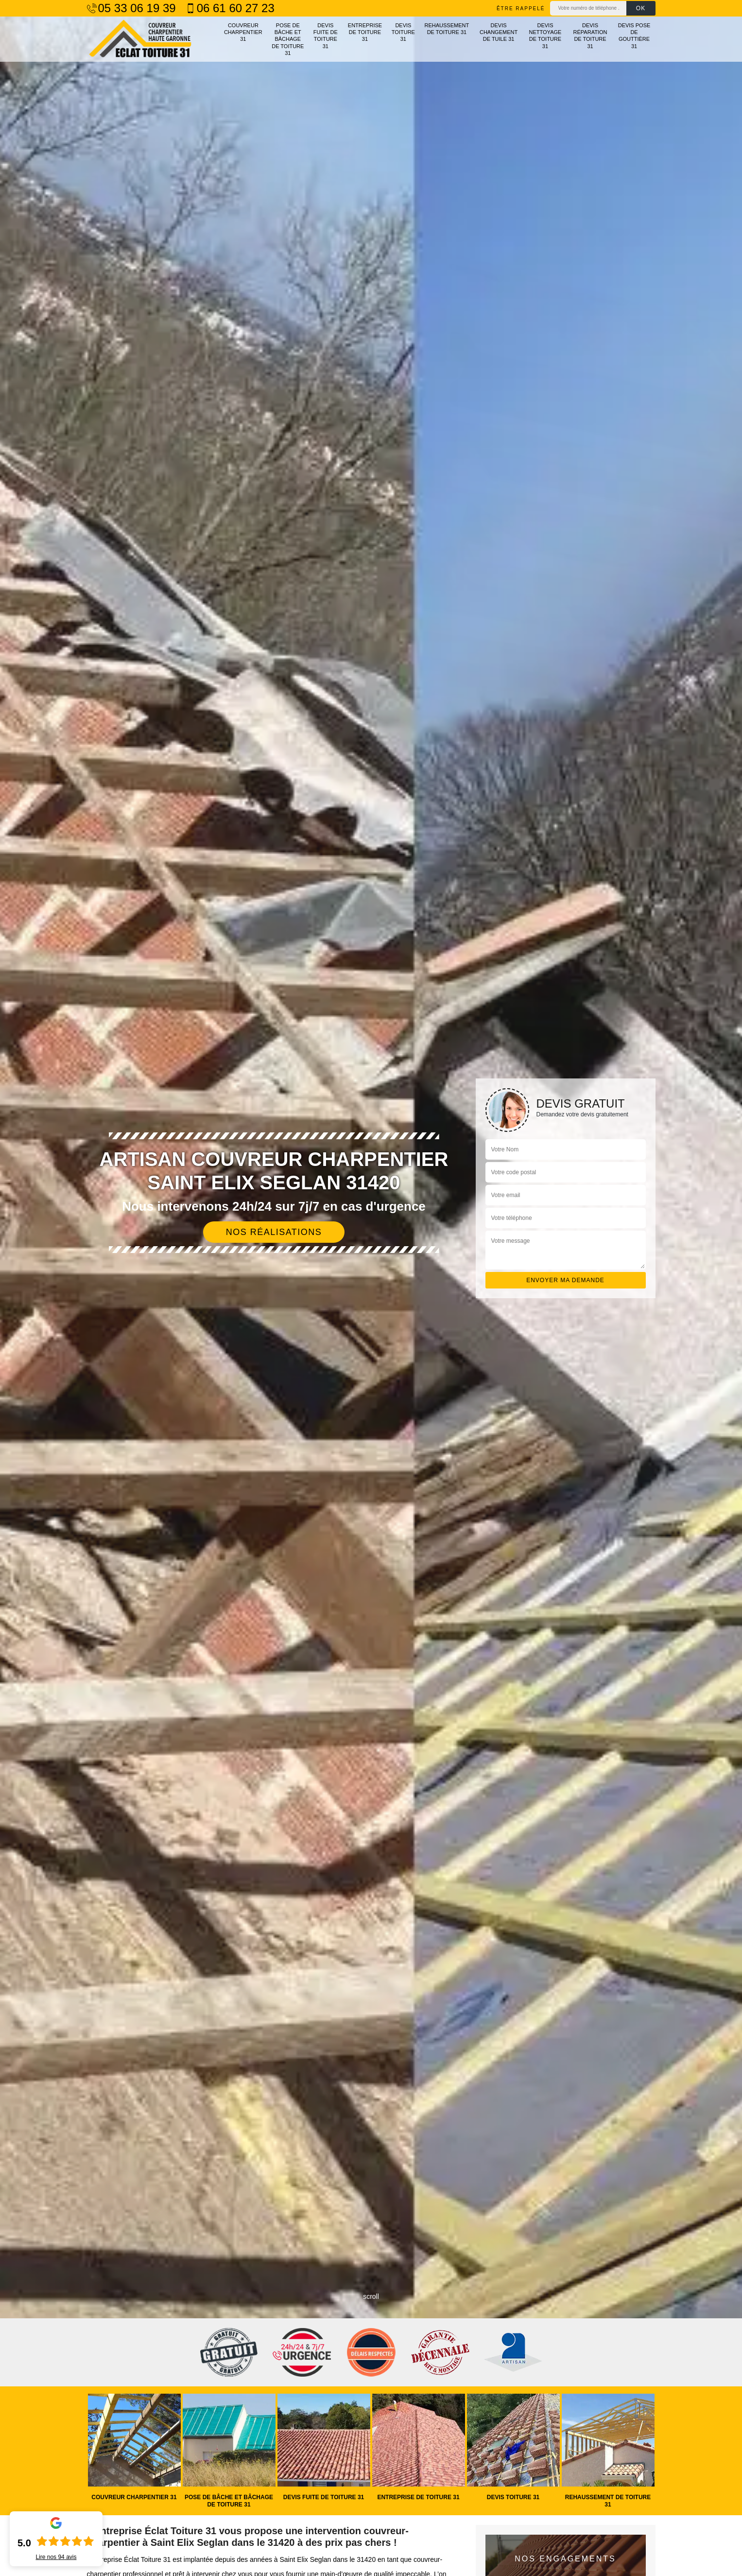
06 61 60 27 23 (230, 8)
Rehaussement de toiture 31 (447, 28)
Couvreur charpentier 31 (243, 32)
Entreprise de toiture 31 (365, 32)
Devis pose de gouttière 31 (634, 35)
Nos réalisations (274, 1232)
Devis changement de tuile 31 (499, 32)
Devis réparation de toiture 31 (590, 35)
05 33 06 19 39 (131, 8)
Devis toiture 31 (403, 32)
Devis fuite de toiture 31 (325, 35)
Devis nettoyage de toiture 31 (545, 35)
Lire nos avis (55, 2557)
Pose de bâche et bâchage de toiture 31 (288, 39)
